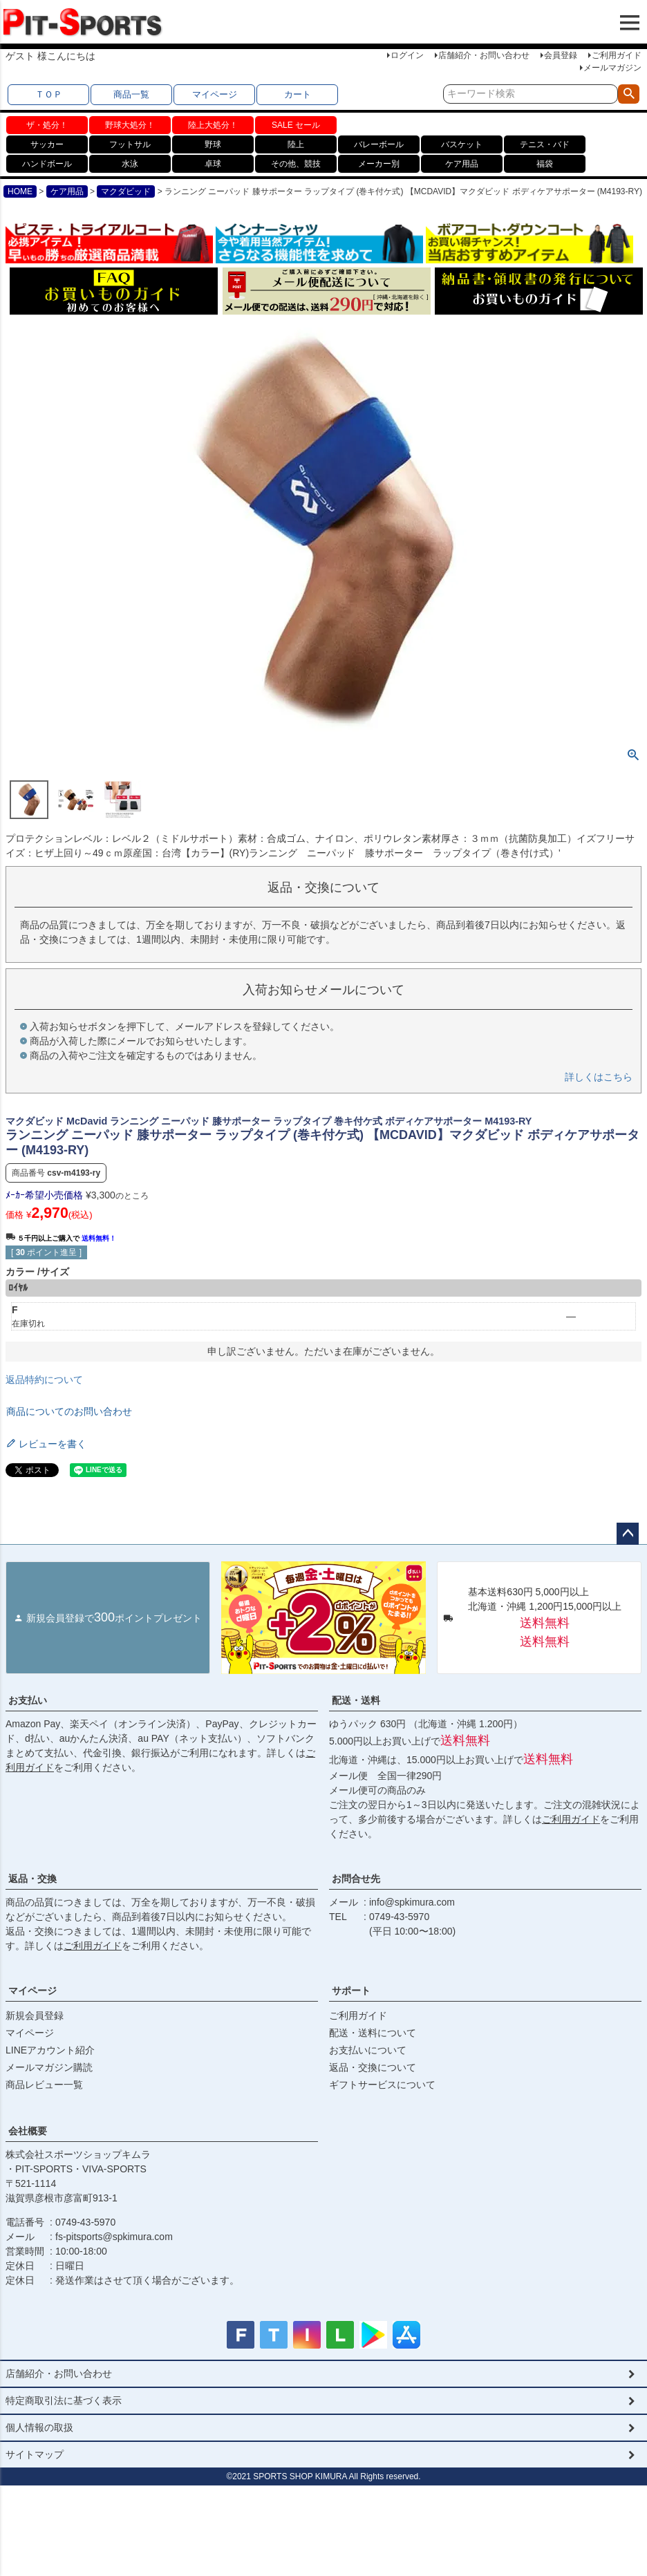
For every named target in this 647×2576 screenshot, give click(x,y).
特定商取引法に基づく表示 (64, 2400)
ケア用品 (461, 164)
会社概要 (27, 2130)
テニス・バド (545, 144)
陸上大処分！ (213, 125)
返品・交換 (32, 1878)
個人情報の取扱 (39, 2427)
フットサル (130, 144)
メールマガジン (612, 68)
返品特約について (44, 1379)
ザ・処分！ (47, 125)
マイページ (214, 94)
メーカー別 (379, 164)
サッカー (47, 144)
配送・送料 (356, 1700)
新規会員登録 (35, 2015)
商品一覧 (131, 94)
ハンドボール (47, 164)
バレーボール (379, 144)
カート (297, 94)
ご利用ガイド (616, 55)
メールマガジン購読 (49, 2067)
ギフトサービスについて (382, 2084)
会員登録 (560, 55)
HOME (20, 191)
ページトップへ (628, 1534)
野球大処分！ (130, 125)
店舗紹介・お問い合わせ (483, 55)
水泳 (130, 164)
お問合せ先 (356, 1878)
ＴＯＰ (48, 94)
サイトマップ (35, 2454)
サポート (351, 1990)
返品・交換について (372, 2067)
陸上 (296, 144)
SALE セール (296, 125)
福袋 (544, 164)
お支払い (27, 1700)
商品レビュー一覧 (44, 2084)
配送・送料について (372, 2032)
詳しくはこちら (598, 1076)
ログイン (407, 55)
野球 (213, 144)
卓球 (213, 164)
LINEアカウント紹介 (50, 2050)
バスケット (461, 144)
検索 (628, 94)
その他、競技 (296, 164)
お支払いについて (367, 2050)
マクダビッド (126, 191)
